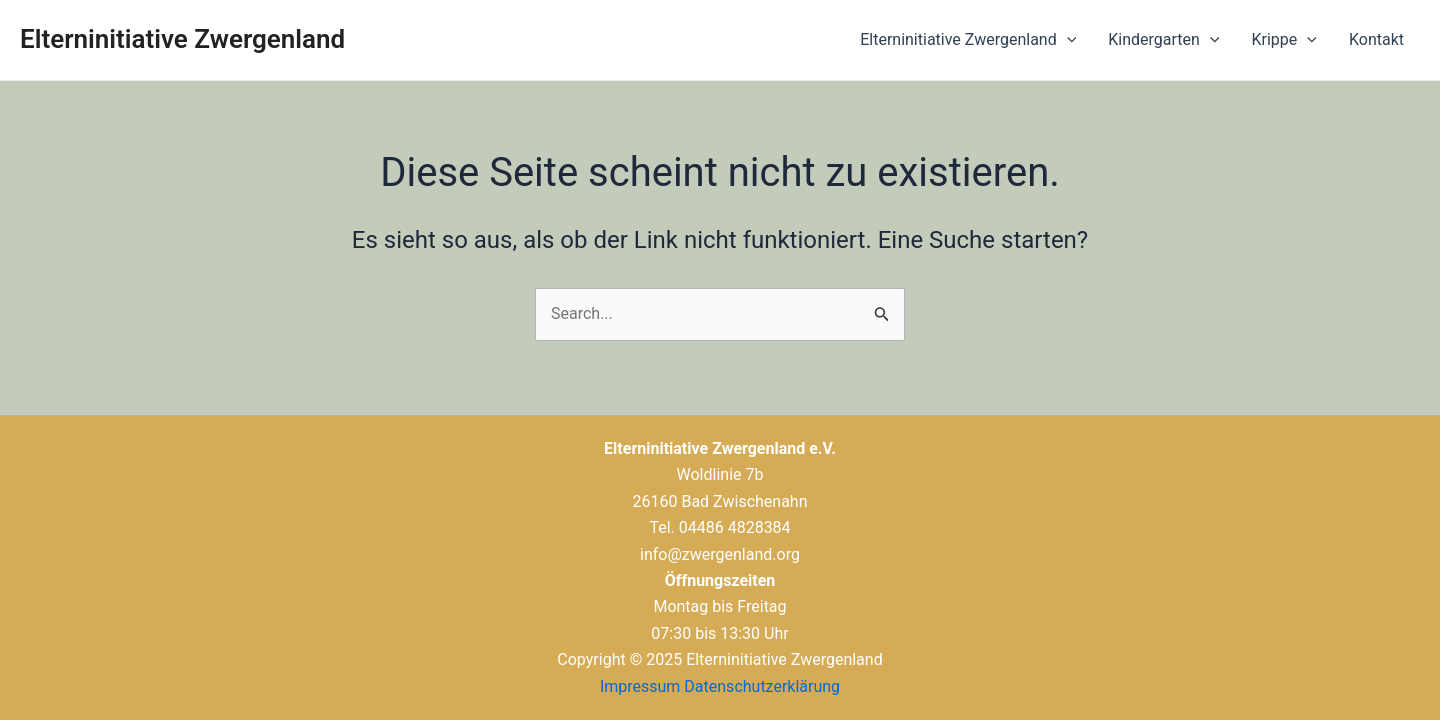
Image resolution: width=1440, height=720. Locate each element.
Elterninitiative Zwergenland (182, 39)
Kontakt (1376, 39)
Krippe (1284, 40)
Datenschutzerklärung (762, 686)
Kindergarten (1163, 40)
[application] (1067, 40)
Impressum (640, 686)
